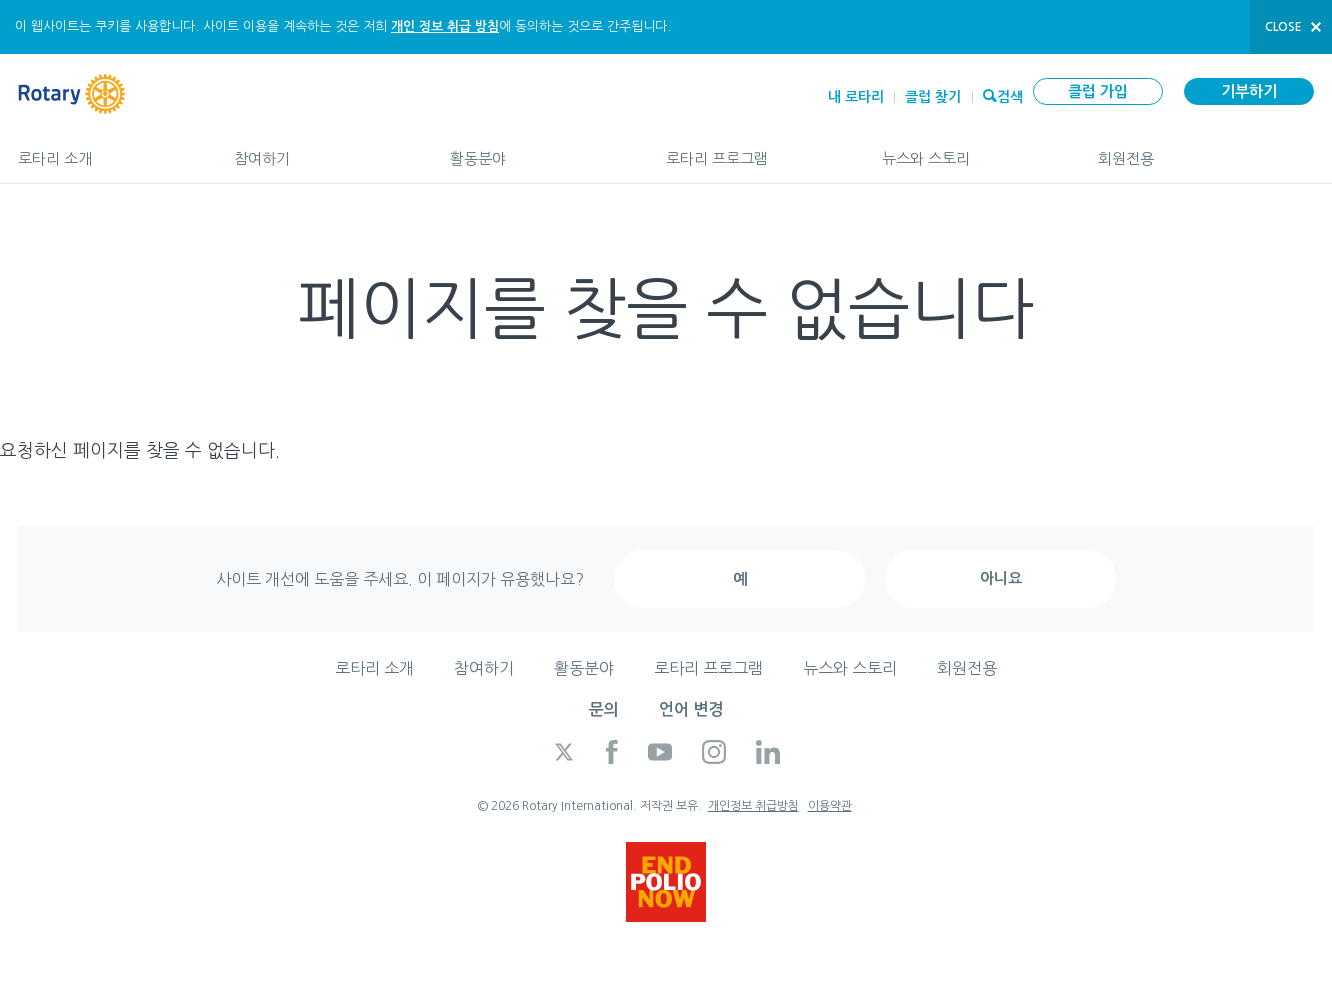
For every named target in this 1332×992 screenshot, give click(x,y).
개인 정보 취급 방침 (445, 26)
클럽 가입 (1098, 91)
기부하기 (1249, 91)
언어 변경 (691, 709)
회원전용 (1206, 150)
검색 (1010, 95)
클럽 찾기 (933, 97)
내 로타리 (856, 97)
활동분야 (538, 150)
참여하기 (322, 150)
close (1283, 27)
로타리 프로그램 (754, 150)
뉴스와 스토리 (970, 150)
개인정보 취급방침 (753, 806)
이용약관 (830, 806)
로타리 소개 (106, 150)
